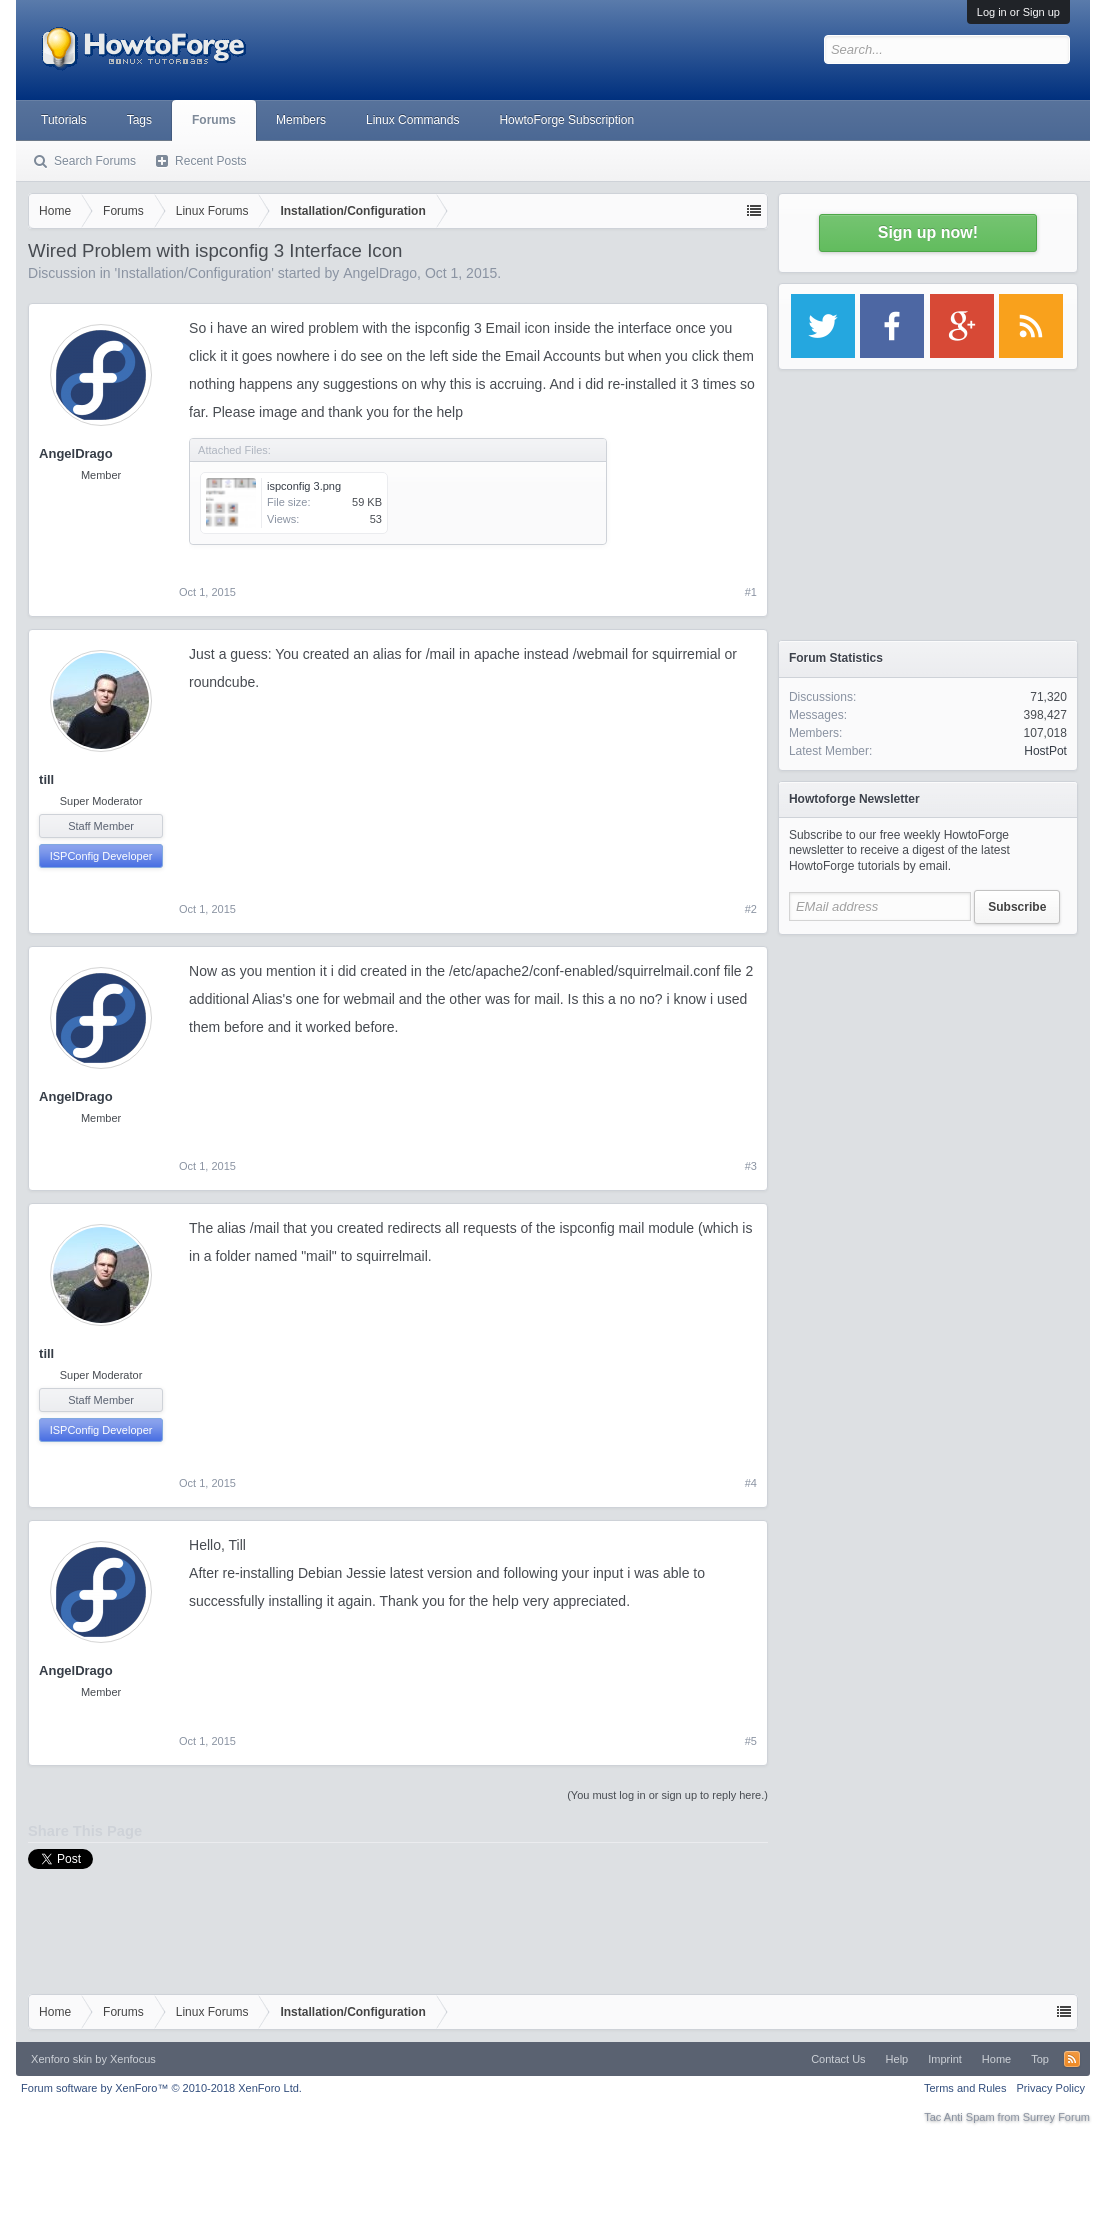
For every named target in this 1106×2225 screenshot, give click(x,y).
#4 (751, 1483)
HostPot (1045, 751)
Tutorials (64, 120)
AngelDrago (380, 273)
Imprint (945, 2059)
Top (1040, 2059)
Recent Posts (210, 161)
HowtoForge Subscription (566, 120)
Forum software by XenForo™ (161, 2088)
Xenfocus (133, 2059)
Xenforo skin (61, 2059)
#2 (751, 909)
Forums (214, 120)
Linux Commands (412, 120)
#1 (751, 592)
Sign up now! (928, 232)
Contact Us (838, 2059)
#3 (751, 1166)
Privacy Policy (1050, 2088)
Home (996, 2059)
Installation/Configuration (194, 273)
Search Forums (95, 161)
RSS (1072, 2059)
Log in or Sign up (1018, 12)
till (46, 779)
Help (897, 2059)
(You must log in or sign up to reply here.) (667, 1795)
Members (301, 120)
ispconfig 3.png (304, 486)
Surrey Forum (1056, 2117)
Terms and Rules (965, 2088)
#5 (751, 1741)
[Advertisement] (928, 1070)
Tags (139, 120)
